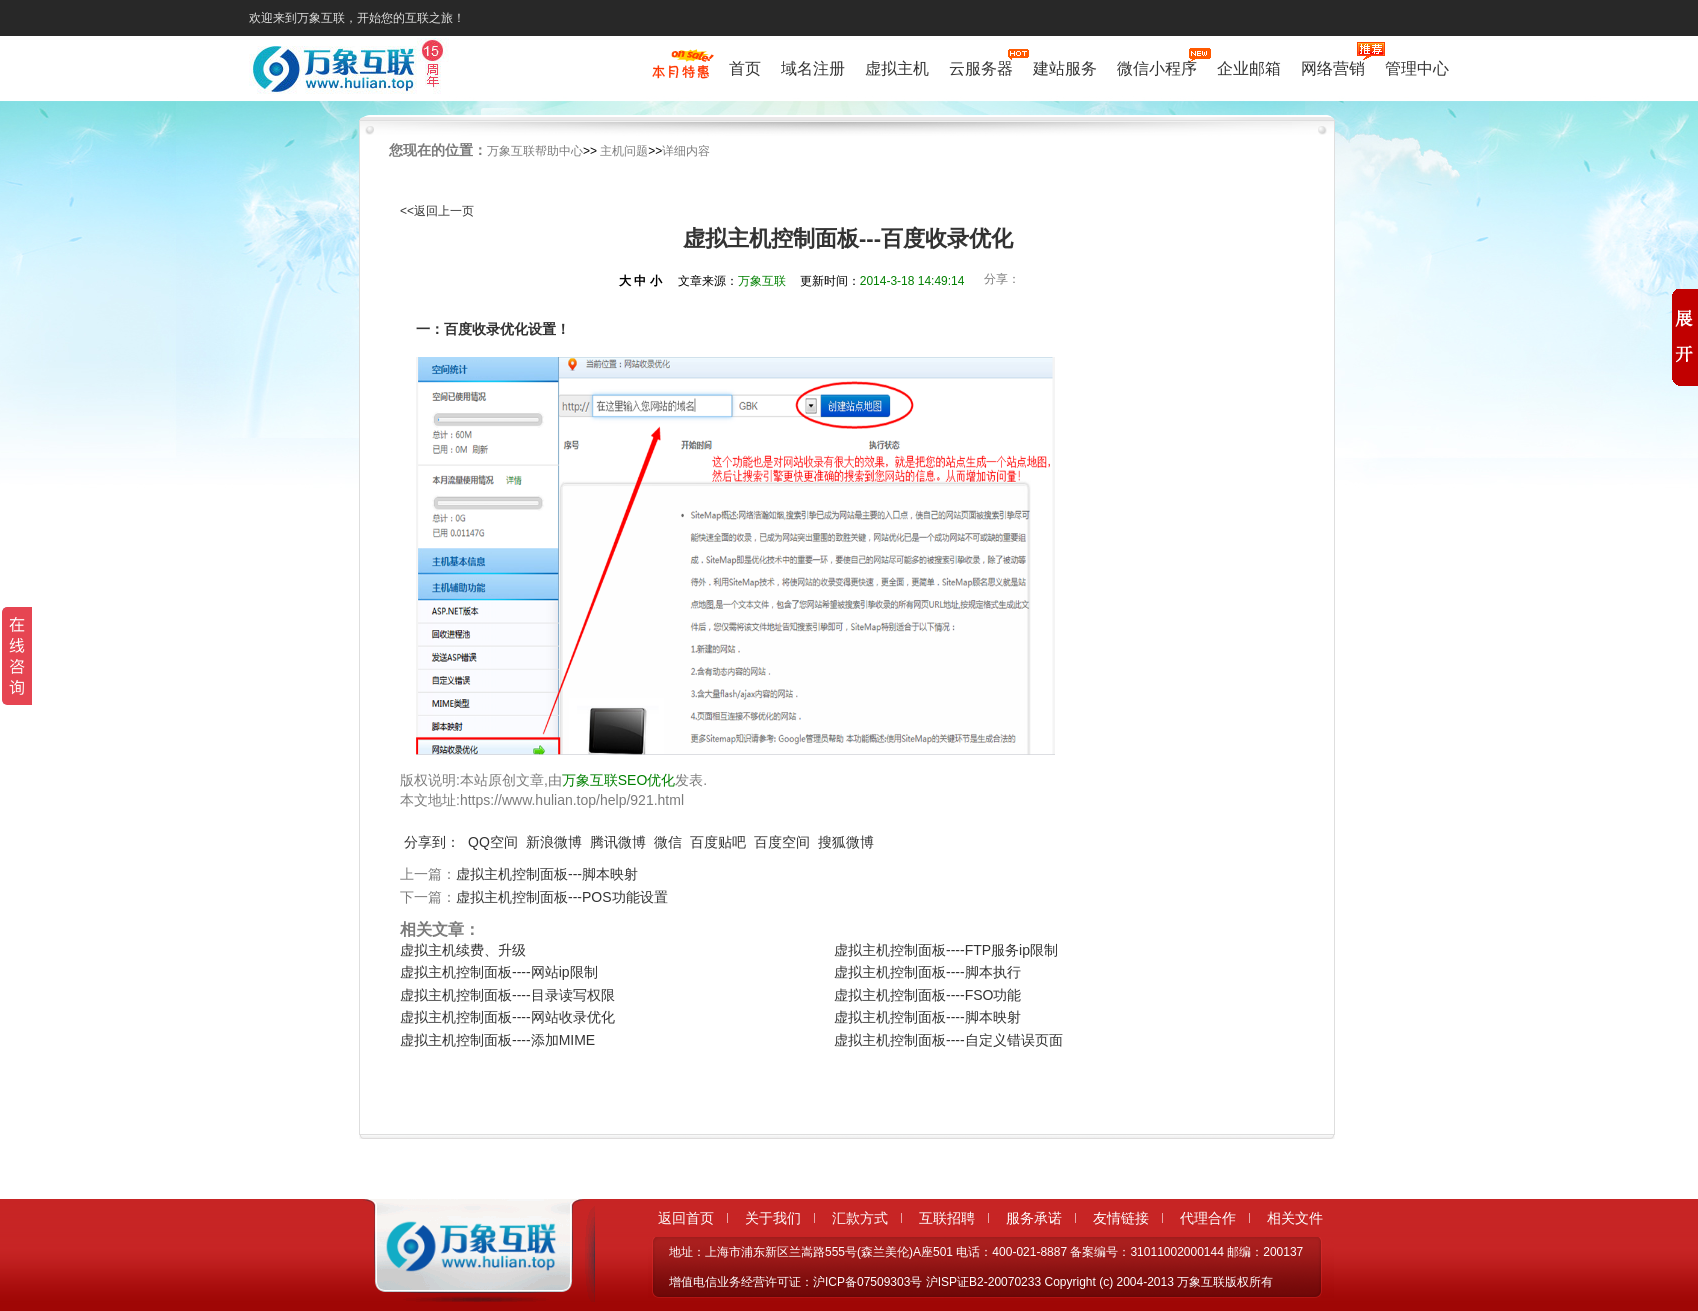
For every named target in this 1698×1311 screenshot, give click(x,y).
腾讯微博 (618, 842)
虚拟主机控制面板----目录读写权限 (507, 995)
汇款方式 (860, 1218)
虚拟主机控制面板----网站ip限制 (499, 972)
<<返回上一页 (437, 211)
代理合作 (1208, 1218)
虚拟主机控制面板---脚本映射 (547, 874)
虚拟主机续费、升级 (463, 950)
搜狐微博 (846, 842)
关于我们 (773, 1218)
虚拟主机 (897, 68)
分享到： (432, 842)
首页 (745, 68)
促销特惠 (680, 73)
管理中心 (1417, 68)
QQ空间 (493, 842)
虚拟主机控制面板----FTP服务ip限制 (946, 950)
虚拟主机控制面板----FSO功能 (927, 995)
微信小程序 (1157, 66)
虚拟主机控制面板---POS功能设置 (562, 897)
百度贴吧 (718, 842)
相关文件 (1295, 1218)
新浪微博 (554, 842)
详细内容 (686, 151)
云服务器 (981, 66)
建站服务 (1065, 68)
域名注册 (813, 68)
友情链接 (1121, 1218)
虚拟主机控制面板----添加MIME (497, 1040)
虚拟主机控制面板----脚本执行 (927, 972)
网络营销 (1333, 66)
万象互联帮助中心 (535, 151)
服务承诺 (1034, 1218)
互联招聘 (947, 1218)
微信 (668, 842)
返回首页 (686, 1218)
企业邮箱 (1249, 68)
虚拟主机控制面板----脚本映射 (927, 1017)
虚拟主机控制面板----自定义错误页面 (948, 1040)
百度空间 (782, 842)
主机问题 (624, 151)
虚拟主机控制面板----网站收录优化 (507, 1017)
